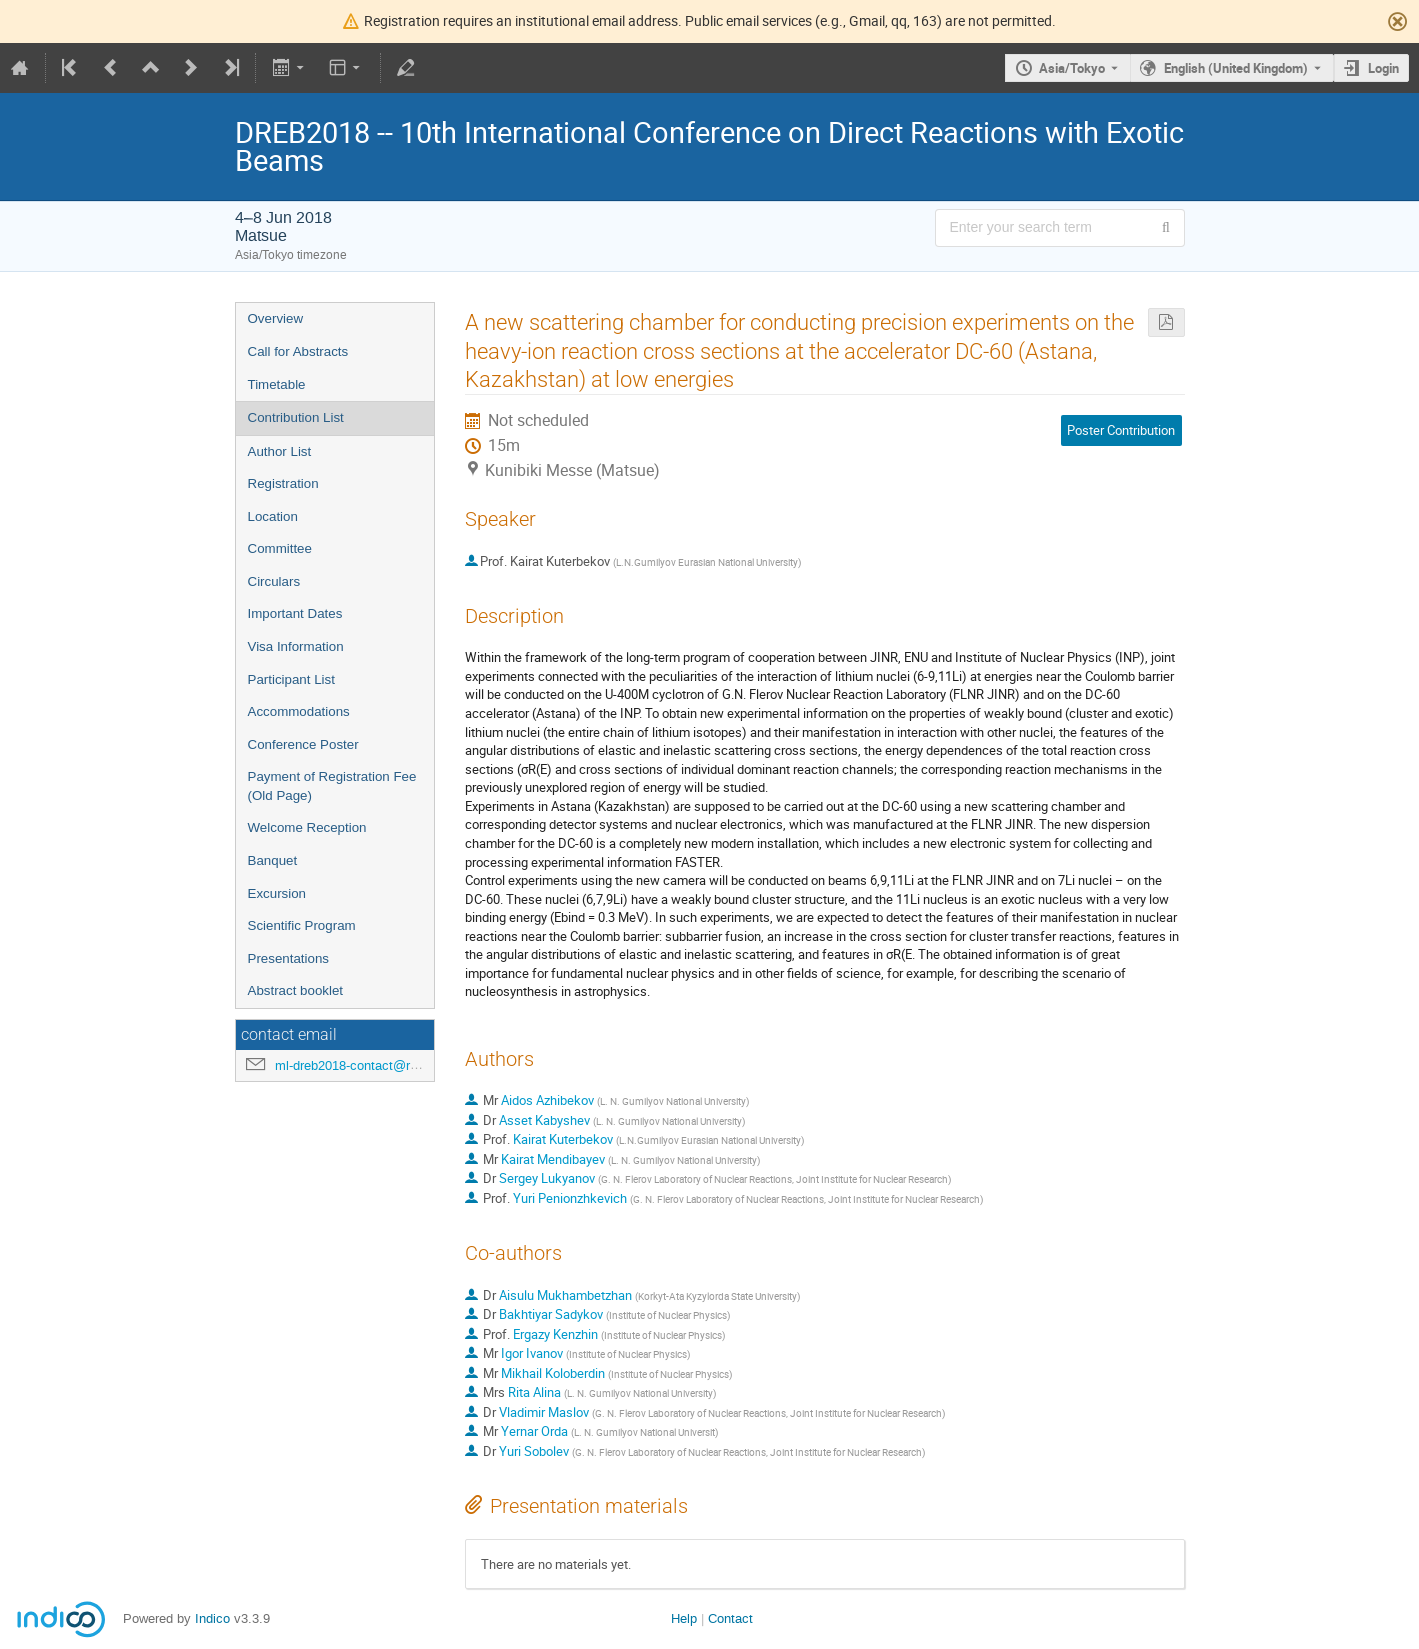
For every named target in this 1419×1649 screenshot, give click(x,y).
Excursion (277, 893)
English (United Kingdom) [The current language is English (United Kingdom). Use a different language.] (1236, 68)
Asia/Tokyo (1072, 68)
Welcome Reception (307, 827)
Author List (280, 451)
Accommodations (299, 711)
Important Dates (295, 613)
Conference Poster (303, 744)
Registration (283, 483)
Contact (730, 1618)
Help (684, 1618)
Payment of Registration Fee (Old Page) (332, 786)
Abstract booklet (296, 990)
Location (273, 516)
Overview (276, 318)
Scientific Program (302, 925)
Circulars (274, 581)
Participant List (291, 679)
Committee (280, 548)
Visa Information (296, 646)
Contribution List (296, 417)
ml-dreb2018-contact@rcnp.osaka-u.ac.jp (394, 1065)
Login (1383, 68)
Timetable (277, 384)
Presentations (289, 958)
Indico (212, 1618)
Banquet (273, 860)
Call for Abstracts (298, 351)
